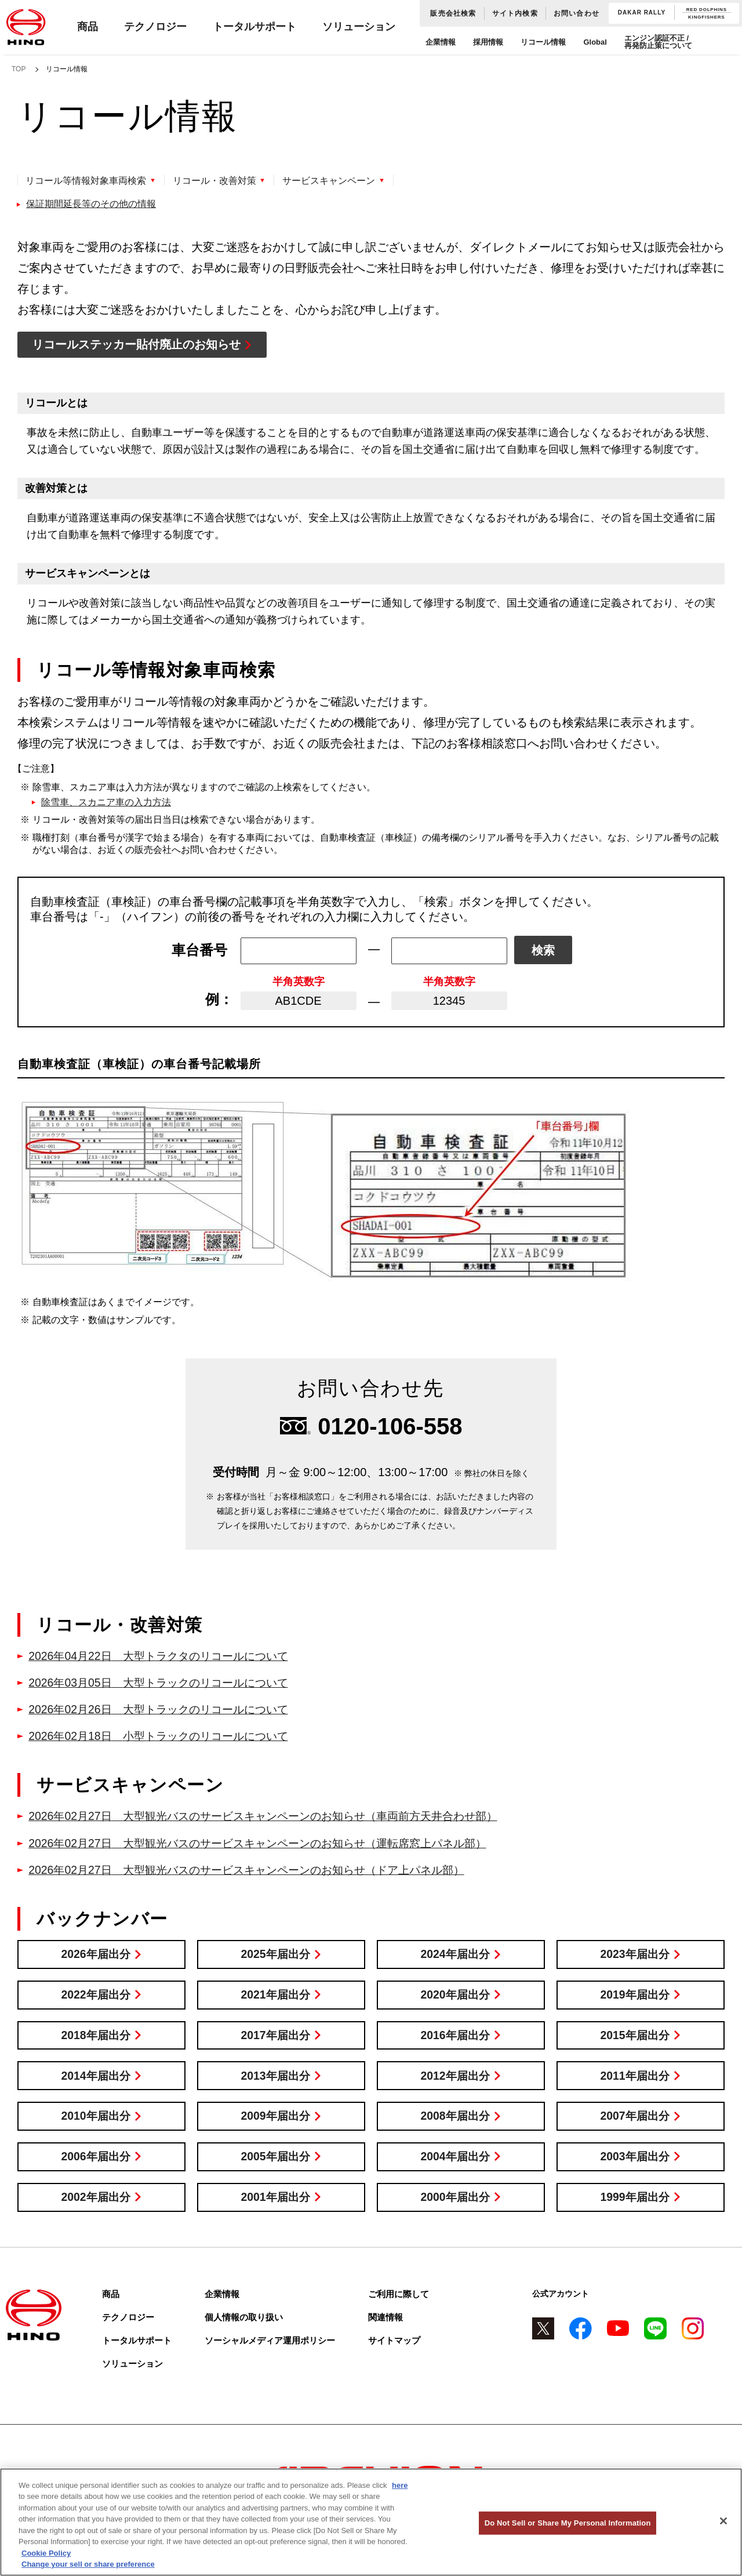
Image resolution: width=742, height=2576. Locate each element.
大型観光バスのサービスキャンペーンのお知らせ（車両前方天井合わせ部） (275, 1816)
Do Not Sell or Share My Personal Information (568, 2523)
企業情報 (440, 42)
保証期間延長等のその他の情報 (91, 204)
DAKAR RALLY (641, 13)
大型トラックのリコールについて (165, 1682)
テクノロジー (155, 26)
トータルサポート (254, 26)
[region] (371, 2522)
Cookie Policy (46, 2553)
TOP (19, 69)
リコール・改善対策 (217, 181)
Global (594, 42)
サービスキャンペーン (333, 181)
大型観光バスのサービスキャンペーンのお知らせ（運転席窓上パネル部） (269, 1842)
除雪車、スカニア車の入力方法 (106, 802)
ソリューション (358, 26)
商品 (87, 26)
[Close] (723, 2521)
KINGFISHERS (706, 17)
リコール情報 (543, 42)
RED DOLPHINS (706, 9)
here (400, 2485)
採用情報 (488, 42)
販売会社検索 (453, 13)
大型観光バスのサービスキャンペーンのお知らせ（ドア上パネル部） (257, 1869)
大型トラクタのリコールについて (165, 1655)
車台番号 (199, 950)
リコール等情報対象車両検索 (86, 181)
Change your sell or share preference (88, 2564)
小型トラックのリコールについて (165, 1736)
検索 (543, 950)
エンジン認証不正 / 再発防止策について (658, 42)
